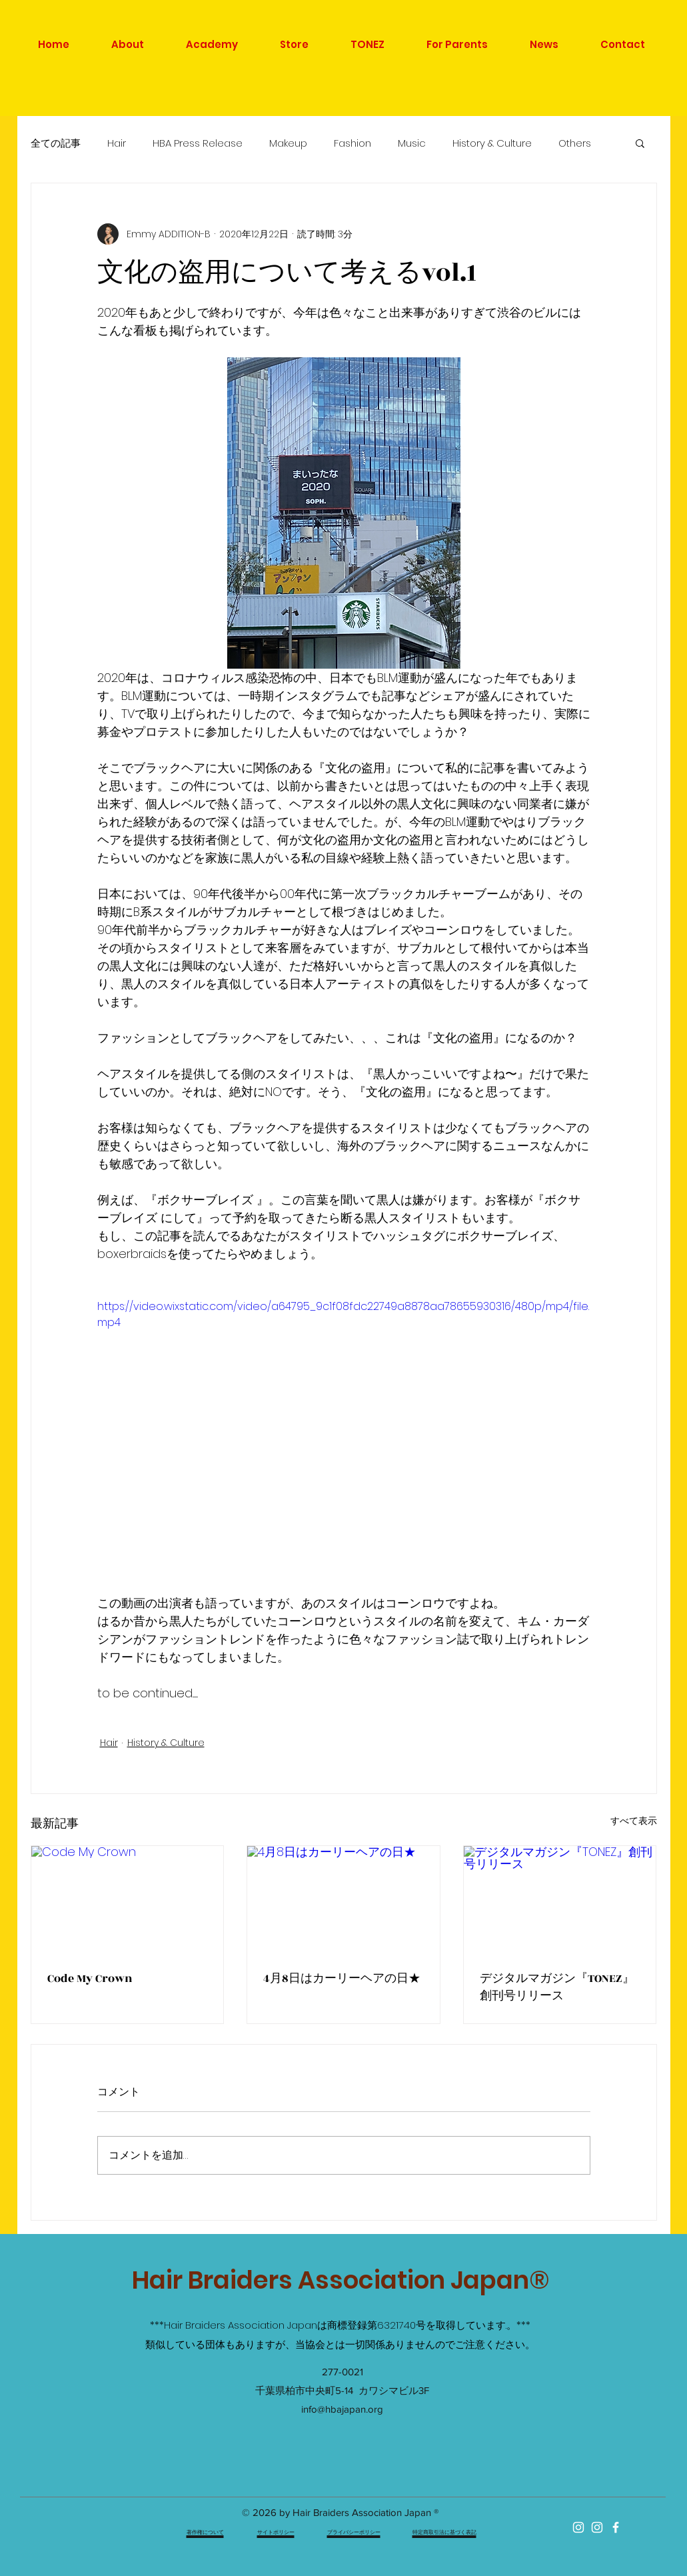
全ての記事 (56, 143)
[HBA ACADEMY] (597, 2527)
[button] (640, 142)
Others (574, 143)
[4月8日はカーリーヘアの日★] (343, 1900)
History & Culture (492, 143)
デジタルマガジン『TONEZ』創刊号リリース (557, 1987)
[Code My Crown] (127, 1900)
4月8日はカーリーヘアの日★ (341, 1978)
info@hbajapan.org (342, 2409)
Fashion (352, 143)
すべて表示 (633, 1820)
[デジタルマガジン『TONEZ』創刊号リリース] (560, 1900)
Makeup (288, 143)
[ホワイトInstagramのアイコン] (578, 2527)
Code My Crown (90, 1978)
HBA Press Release (198, 143)
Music (412, 143)
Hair (116, 143)
